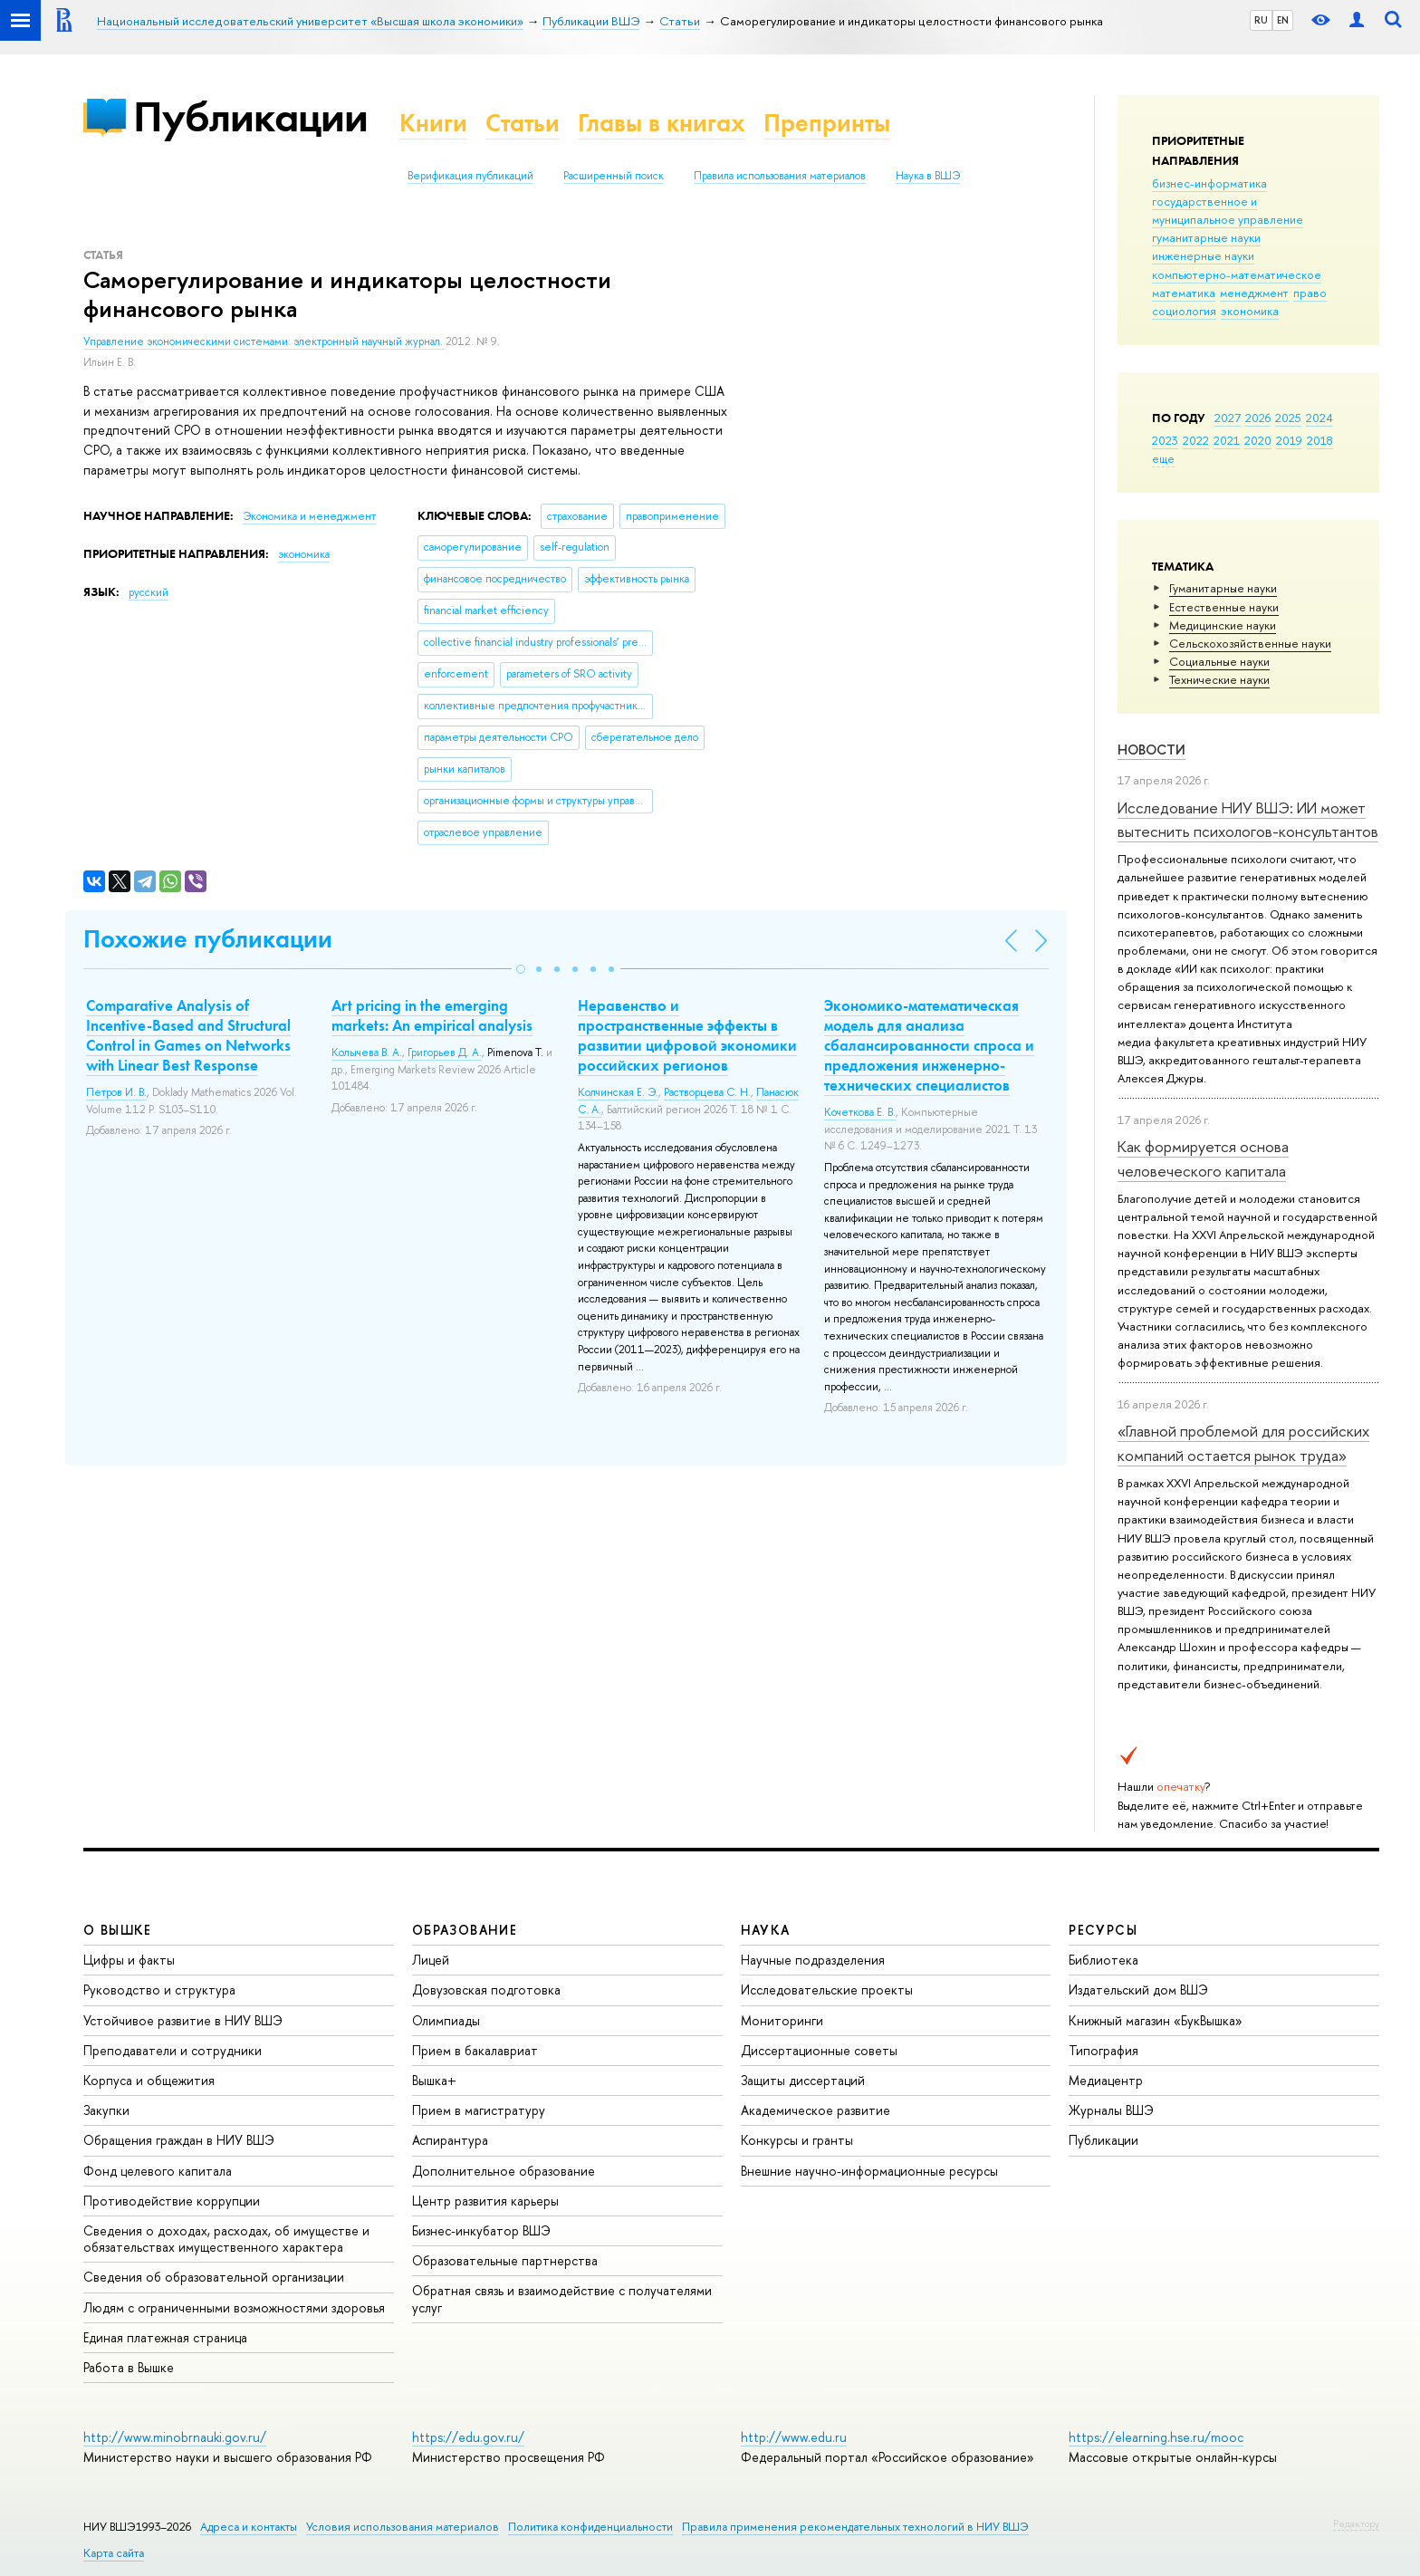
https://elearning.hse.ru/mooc (1156, 2437)
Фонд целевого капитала (157, 2170)
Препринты (826, 123)
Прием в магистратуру (478, 2110)
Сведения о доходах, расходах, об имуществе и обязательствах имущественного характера (226, 2238)
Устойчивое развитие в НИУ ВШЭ (183, 2020)
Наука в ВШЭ (928, 175)
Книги (433, 123)
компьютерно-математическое (1236, 274)
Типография (1103, 2050)
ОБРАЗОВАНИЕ (464, 1929)
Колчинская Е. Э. (618, 1092)
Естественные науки (1224, 607)
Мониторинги (782, 2020)
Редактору (1356, 2523)
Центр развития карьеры (485, 2200)
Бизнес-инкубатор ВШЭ (481, 2230)
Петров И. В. (116, 1092)
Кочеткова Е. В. (860, 1112)
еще (1163, 458)
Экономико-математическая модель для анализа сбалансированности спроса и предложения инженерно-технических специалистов (929, 1045)
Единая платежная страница (165, 2337)
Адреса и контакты (248, 2526)
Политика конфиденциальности (590, 2526)
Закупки (106, 2110)
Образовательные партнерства (505, 2260)
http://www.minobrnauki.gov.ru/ (174, 2437)
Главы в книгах (661, 123)
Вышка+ (434, 2080)
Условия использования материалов (402, 2526)
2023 (1165, 440)
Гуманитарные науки (1223, 588)
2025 (1288, 417)
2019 (1289, 440)
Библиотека (1103, 1959)
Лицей (430, 1959)
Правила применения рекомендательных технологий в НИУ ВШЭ (855, 2526)
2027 (1227, 417)
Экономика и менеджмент (309, 516)
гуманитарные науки (1206, 237)
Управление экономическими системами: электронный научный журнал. (264, 341)
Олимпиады (446, 2020)
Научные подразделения (813, 1959)
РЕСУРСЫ (1103, 1929)
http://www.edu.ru (794, 2437)
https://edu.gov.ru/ (468, 2437)
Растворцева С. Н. (707, 1092)
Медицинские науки (1222, 625)
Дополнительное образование (503, 2170)
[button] (521, 969)
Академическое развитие (815, 2110)
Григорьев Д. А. (445, 1052)
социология (1184, 311)
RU (1261, 20)
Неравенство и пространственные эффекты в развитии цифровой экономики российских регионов (687, 1035)
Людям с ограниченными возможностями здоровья (234, 2307)
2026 (1258, 417)
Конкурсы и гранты (797, 2139)
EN (1283, 20)
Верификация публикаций (470, 175)
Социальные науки (1219, 661)
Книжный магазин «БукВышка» (1155, 2020)
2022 (1196, 440)
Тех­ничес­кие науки (1219, 679)
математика (1183, 292)
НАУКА (766, 1929)
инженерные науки (1203, 255)
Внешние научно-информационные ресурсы (869, 2170)
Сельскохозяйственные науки (1250, 643)
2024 (1319, 417)
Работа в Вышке (128, 2367)
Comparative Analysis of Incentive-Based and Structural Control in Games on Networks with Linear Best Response (188, 1035)
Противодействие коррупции (171, 2200)
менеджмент (1254, 292)
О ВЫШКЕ (117, 1929)
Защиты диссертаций (803, 2080)
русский (148, 592)
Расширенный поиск (613, 175)
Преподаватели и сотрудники (172, 2050)
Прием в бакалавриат (475, 2050)
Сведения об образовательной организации (213, 2276)
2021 (1227, 440)
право (1310, 292)
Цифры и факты (129, 1959)
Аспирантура (450, 2139)
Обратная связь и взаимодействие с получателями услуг (562, 2298)
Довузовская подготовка (486, 1989)
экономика (1250, 311)
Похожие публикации (207, 939)
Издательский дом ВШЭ (1138, 1989)
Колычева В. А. (366, 1052)
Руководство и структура (159, 1989)
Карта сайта (113, 2553)
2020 (1257, 440)
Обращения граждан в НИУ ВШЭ (178, 2139)
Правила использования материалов (780, 175)
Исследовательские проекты (827, 1989)
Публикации (250, 116)
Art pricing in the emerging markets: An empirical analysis (431, 1015)
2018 (1320, 440)
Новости (1151, 749)
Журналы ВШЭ (1111, 2110)
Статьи (522, 123)
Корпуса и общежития (149, 2080)
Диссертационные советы (819, 2050)
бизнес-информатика (1209, 183)
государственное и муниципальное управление (1227, 210)
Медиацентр (1106, 2080)
